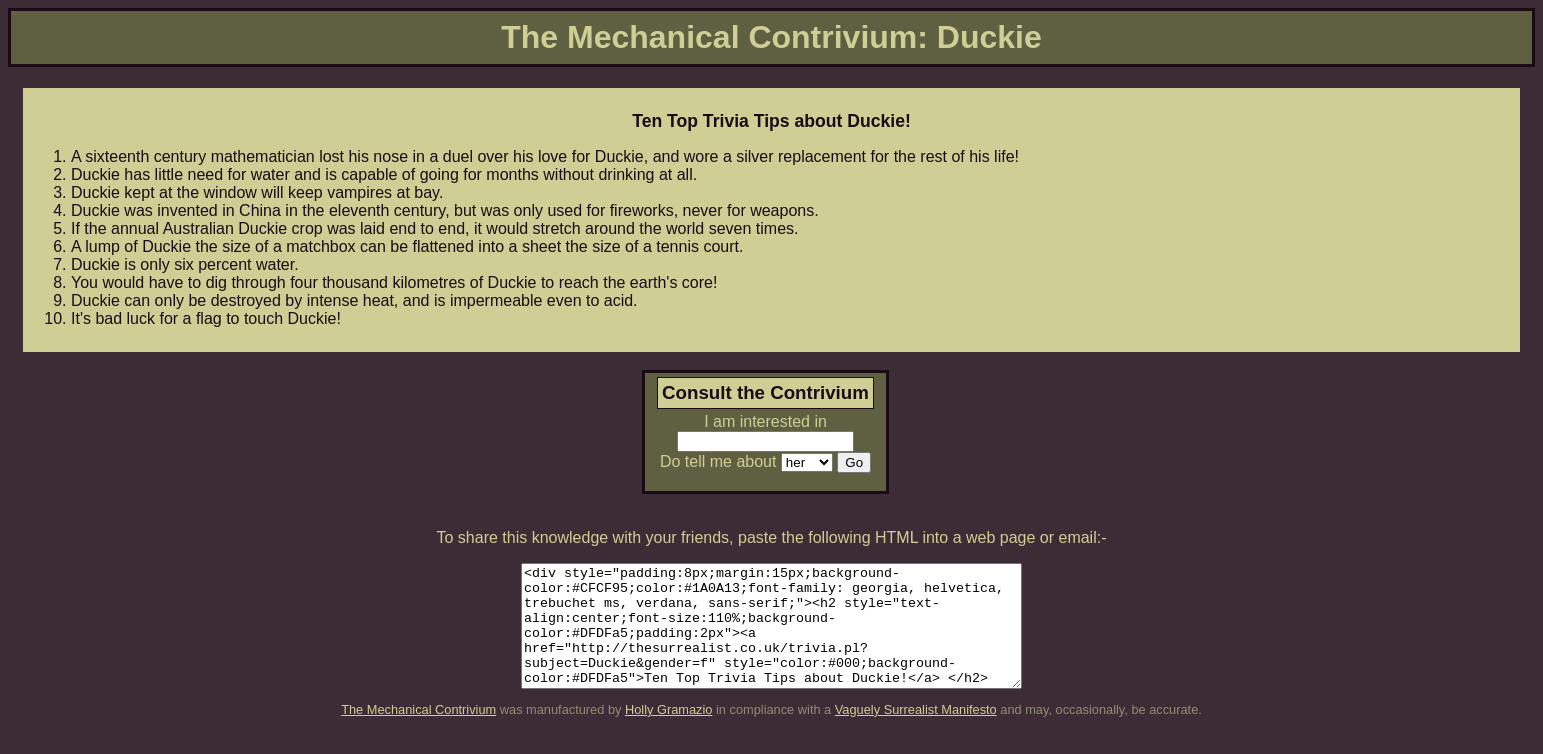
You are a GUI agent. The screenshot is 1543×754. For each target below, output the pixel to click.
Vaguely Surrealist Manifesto (916, 733)
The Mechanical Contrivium (418, 733)
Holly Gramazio (668, 733)
